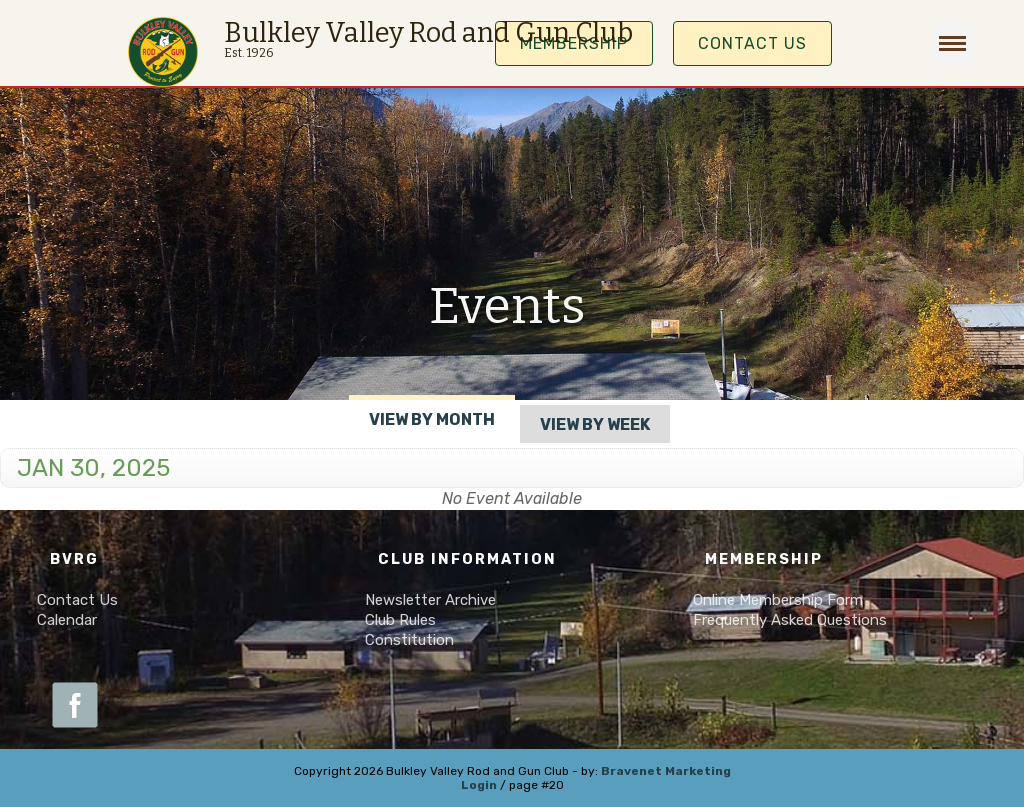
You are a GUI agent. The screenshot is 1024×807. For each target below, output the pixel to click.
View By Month (432, 419)
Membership (764, 559)
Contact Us (752, 43)
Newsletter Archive (430, 600)
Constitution (409, 640)
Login (479, 785)
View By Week (595, 424)
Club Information (467, 559)
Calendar (67, 620)
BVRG (74, 559)
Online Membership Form (778, 600)
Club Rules (400, 620)
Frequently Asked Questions (790, 620)
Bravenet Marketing (666, 771)
